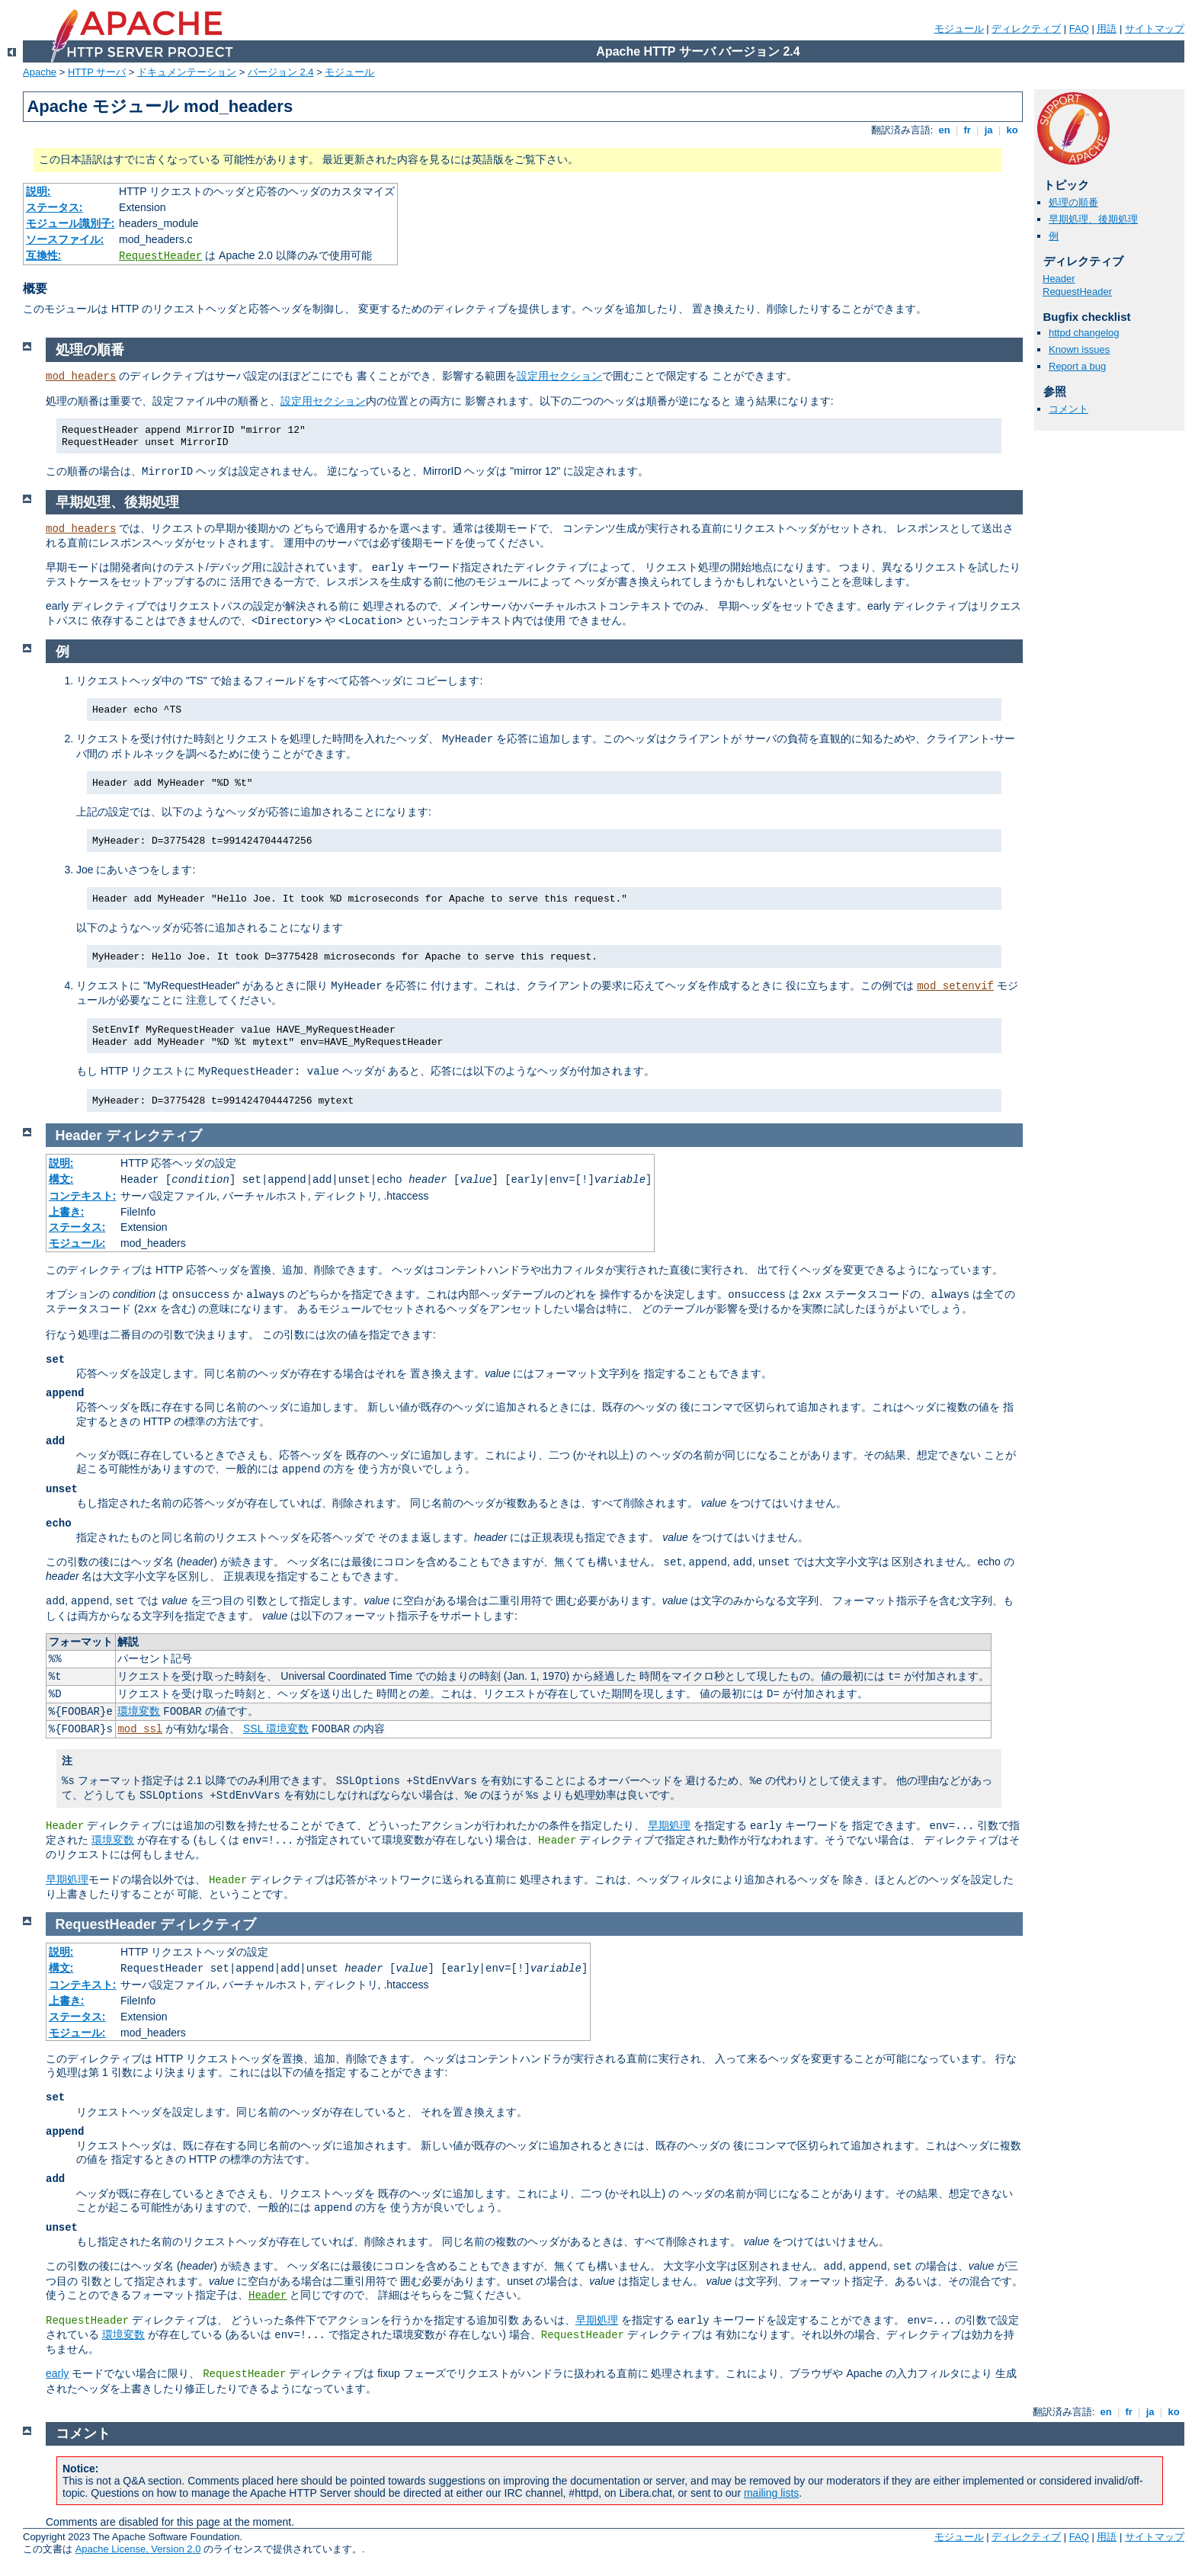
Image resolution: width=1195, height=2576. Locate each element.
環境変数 (138, 1711)
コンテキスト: (83, 1196)
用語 (1107, 28)
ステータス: (54, 207)
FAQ (1079, 28)
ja (988, 130)
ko (1012, 130)
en (944, 130)
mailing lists (771, 2493)
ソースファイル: (65, 239)
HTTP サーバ (97, 72)
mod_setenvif (955, 986)
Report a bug (1077, 366)
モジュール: (77, 1243)
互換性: (44, 255)
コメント (1068, 409)
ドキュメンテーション (186, 72)
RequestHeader (160, 256)
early (57, 2373)
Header (1059, 278)
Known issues (1079, 349)
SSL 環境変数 (276, 1728)
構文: (61, 1179)
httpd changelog (1084, 332)
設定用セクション (559, 376)
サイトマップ (1154, 28)
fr (967, 130)
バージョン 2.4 (281, 72)
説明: (38, 191)
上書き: (67, 1212)
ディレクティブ (1026, 28)
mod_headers (81, 376)
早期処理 (669, 1825)
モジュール (959, 28)
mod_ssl (139, 1729)
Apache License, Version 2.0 (138, 2549)
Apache (39, 72)
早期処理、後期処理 (1093, 219)
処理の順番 (1073, 202)
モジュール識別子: (70, 223)
